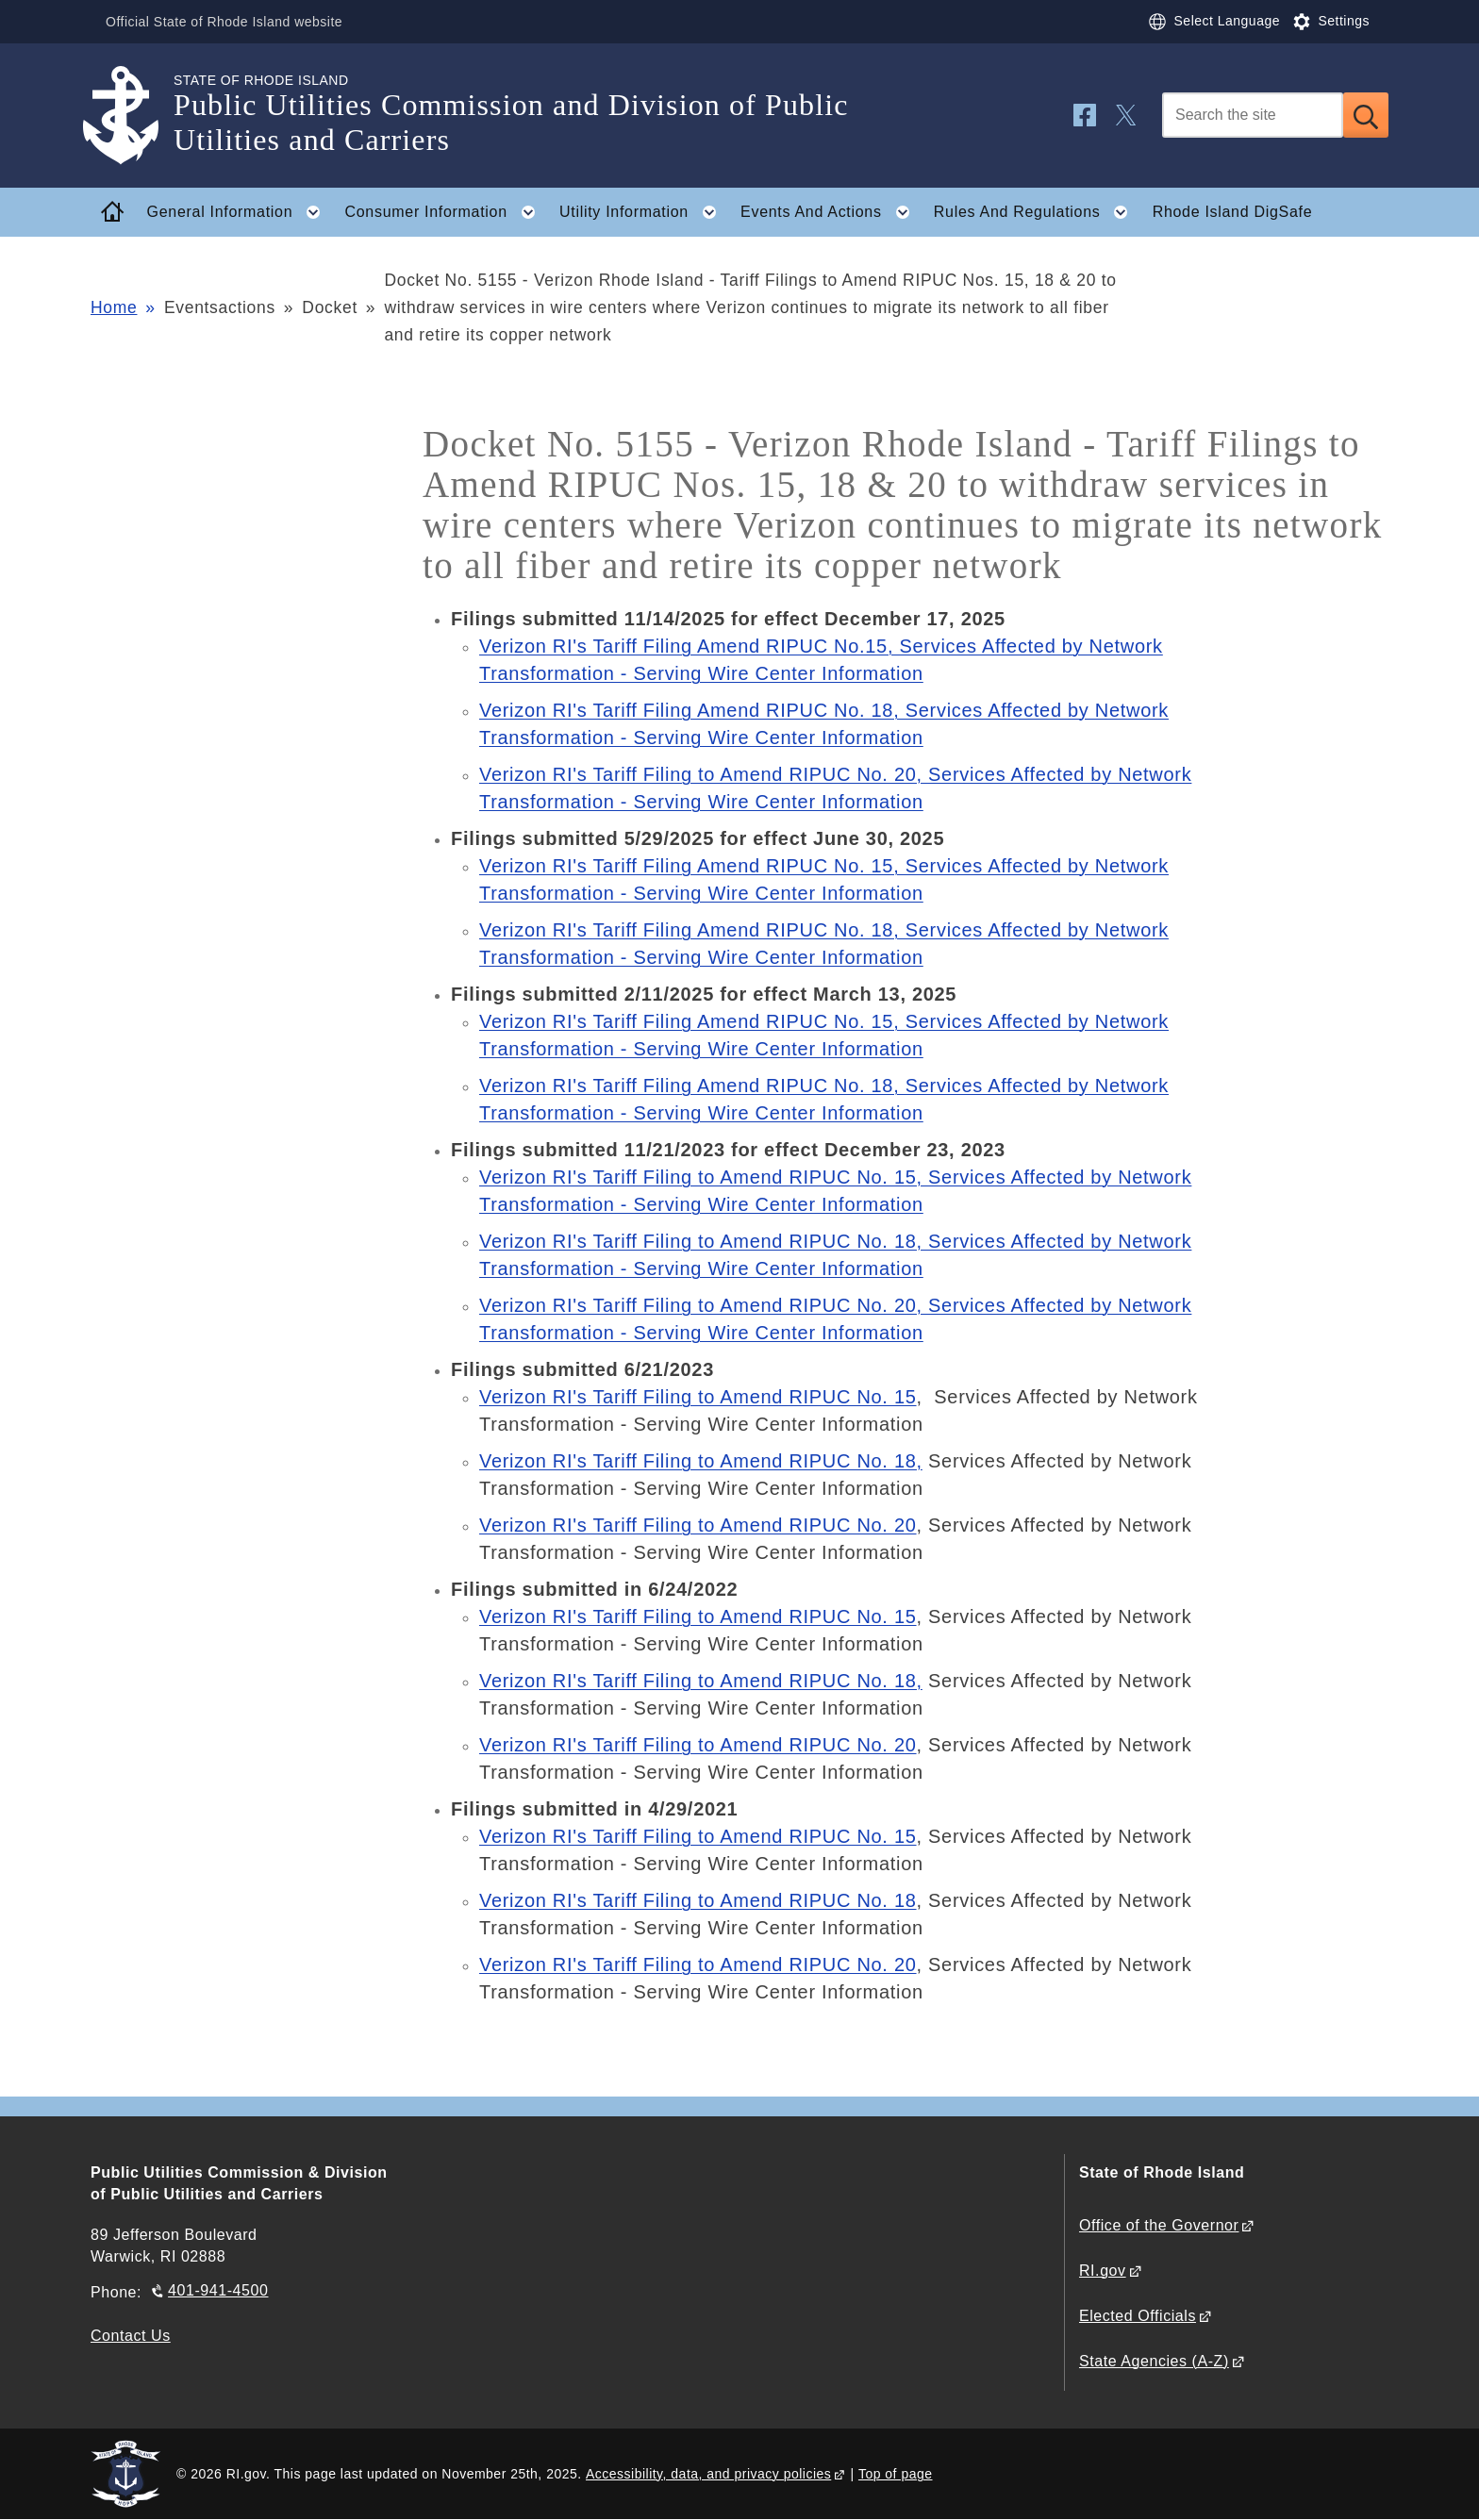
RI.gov (1102, 2271)
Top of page (895, 2473)
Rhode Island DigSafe (1233, 212)
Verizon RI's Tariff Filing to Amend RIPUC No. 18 (698, 1900)
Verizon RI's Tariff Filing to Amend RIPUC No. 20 (698, 1525)
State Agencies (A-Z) (1154, 2361)
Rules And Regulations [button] (1036, 212)
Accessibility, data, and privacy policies (708, 2473)
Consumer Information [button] (446, 212)
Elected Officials (1137, 2316)
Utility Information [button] (643, 212)
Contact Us (131, 2336)
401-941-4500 (218, 2290)
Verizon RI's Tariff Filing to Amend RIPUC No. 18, (700, 1461)
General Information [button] (239, 212)
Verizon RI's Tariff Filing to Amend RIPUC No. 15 (698, 1396)
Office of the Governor (1158, 2225)
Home (114, 307)
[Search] (1252, 115)
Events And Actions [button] (830, 212)
